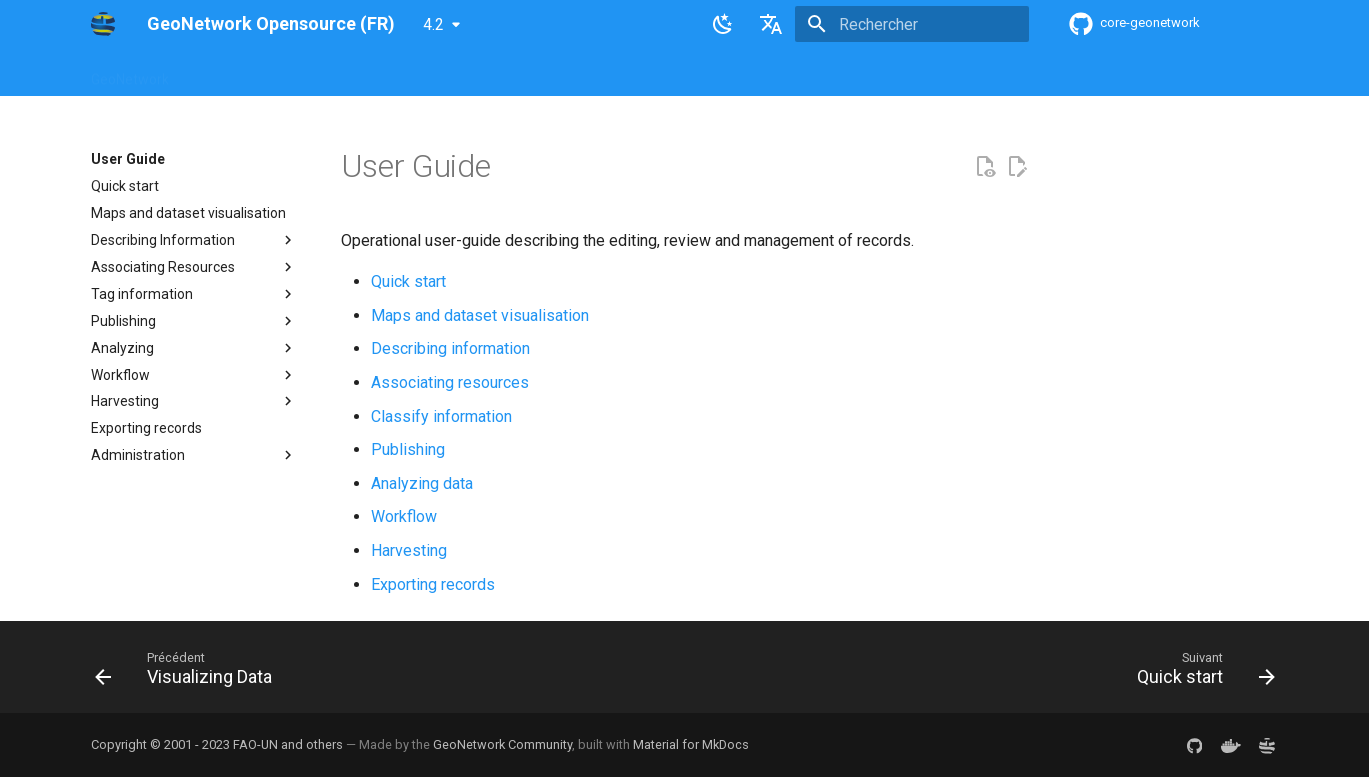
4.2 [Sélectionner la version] (433, 24)
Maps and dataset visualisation (480, 315)
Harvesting (409, 550)
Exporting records (433, 584)
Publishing (408, 449)
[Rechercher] (912, 24)
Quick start (408, 281)
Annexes (813, 73)
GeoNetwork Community (502, 744)
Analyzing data (422, 483)
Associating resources (450, 382)
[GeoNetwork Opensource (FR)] (103, 24)
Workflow (404, 516)
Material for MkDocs (691, 744)
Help (290, 73)
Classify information (441, 416)
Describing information (450, 348)
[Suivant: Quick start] (1199, 673)
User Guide (362, 73)
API (562, 73)
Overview (222, 73)
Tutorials (733, 73)
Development (639, 73)
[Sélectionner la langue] (771, 24)
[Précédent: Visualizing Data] (189, 673)
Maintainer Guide (473, 73)
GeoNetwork (130, 73)
